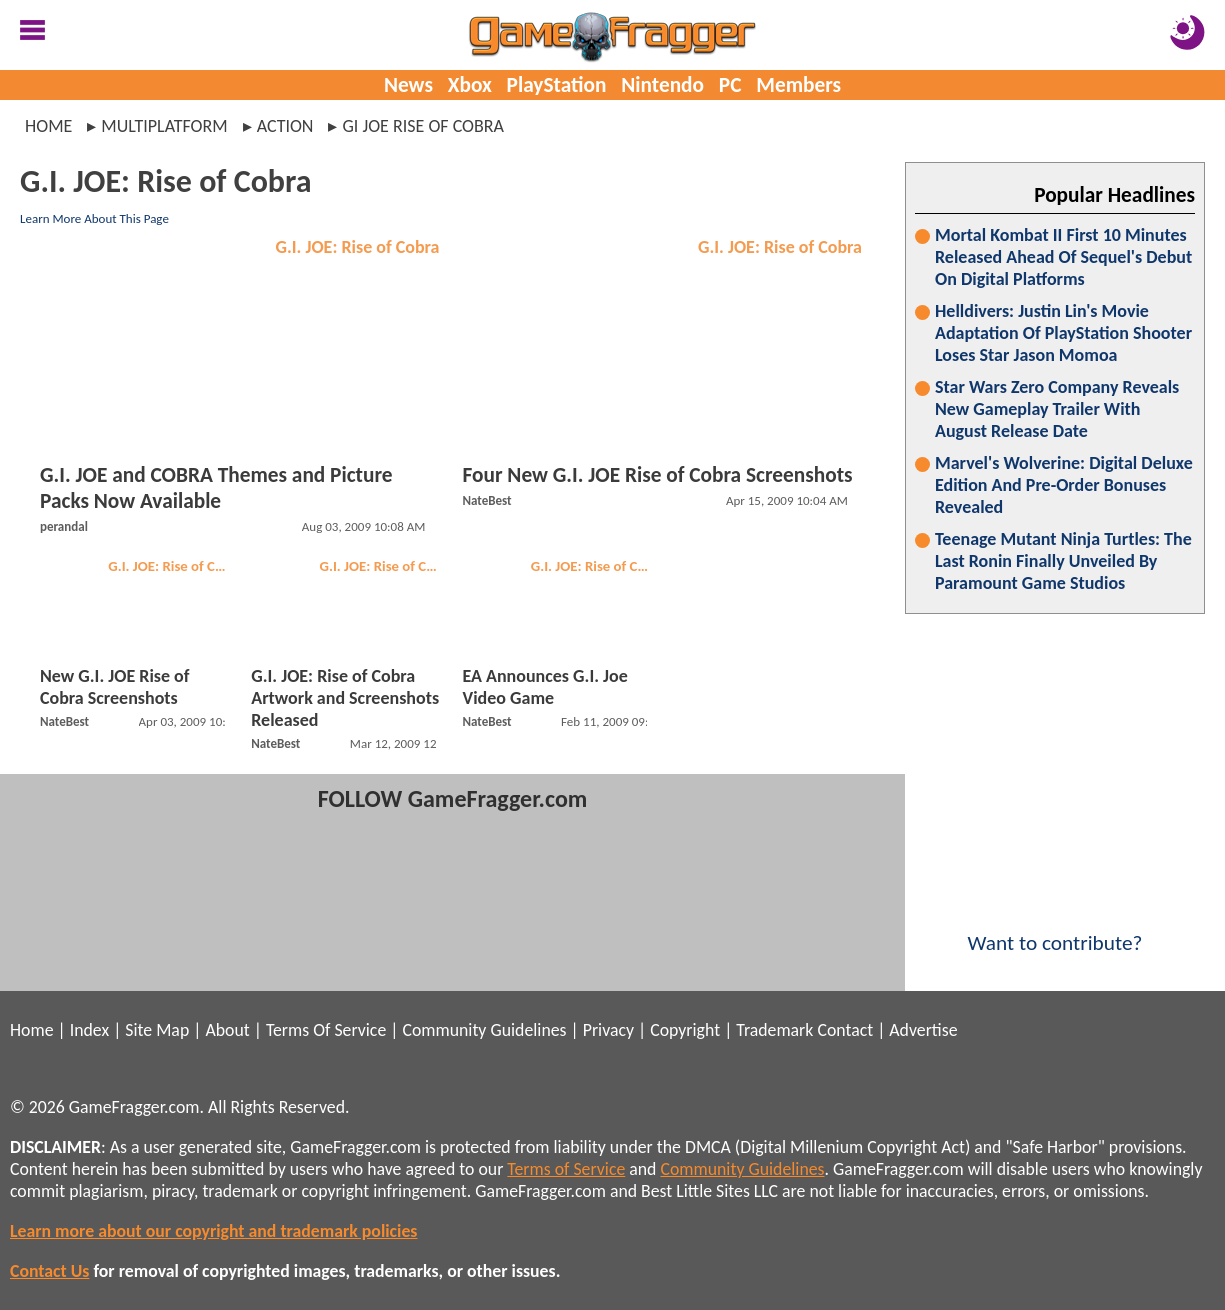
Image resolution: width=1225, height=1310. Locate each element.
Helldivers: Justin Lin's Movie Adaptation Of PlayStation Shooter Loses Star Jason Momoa (1063, 333)
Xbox (470, 85)
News (408, 85)
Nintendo (662, 85)
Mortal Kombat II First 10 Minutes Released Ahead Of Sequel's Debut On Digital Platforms (1063, 257)
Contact (845, 1030)
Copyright (685, 1030)
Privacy (608, 1030)
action (285, 126)
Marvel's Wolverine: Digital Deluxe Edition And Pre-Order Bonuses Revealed (1064, 485)
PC (730, 85)
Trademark (774, 1030)
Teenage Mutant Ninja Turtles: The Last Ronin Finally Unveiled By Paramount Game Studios (1063, 561)
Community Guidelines (484, 1030)
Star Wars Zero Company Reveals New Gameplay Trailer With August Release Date (1057, 409)
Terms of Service (566, 1169)
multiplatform (164, 126)
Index (89, 1030)
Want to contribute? (1055, 930)
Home (48, 126)
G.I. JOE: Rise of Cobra (358, 247)
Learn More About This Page (94, 218)
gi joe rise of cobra (423, 126)
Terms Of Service (326, 1030)
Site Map (157, 1030)
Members (798, 85)
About (227, 1030)
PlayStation (557, 85)
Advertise (923, 1030)
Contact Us (49, 1271)
